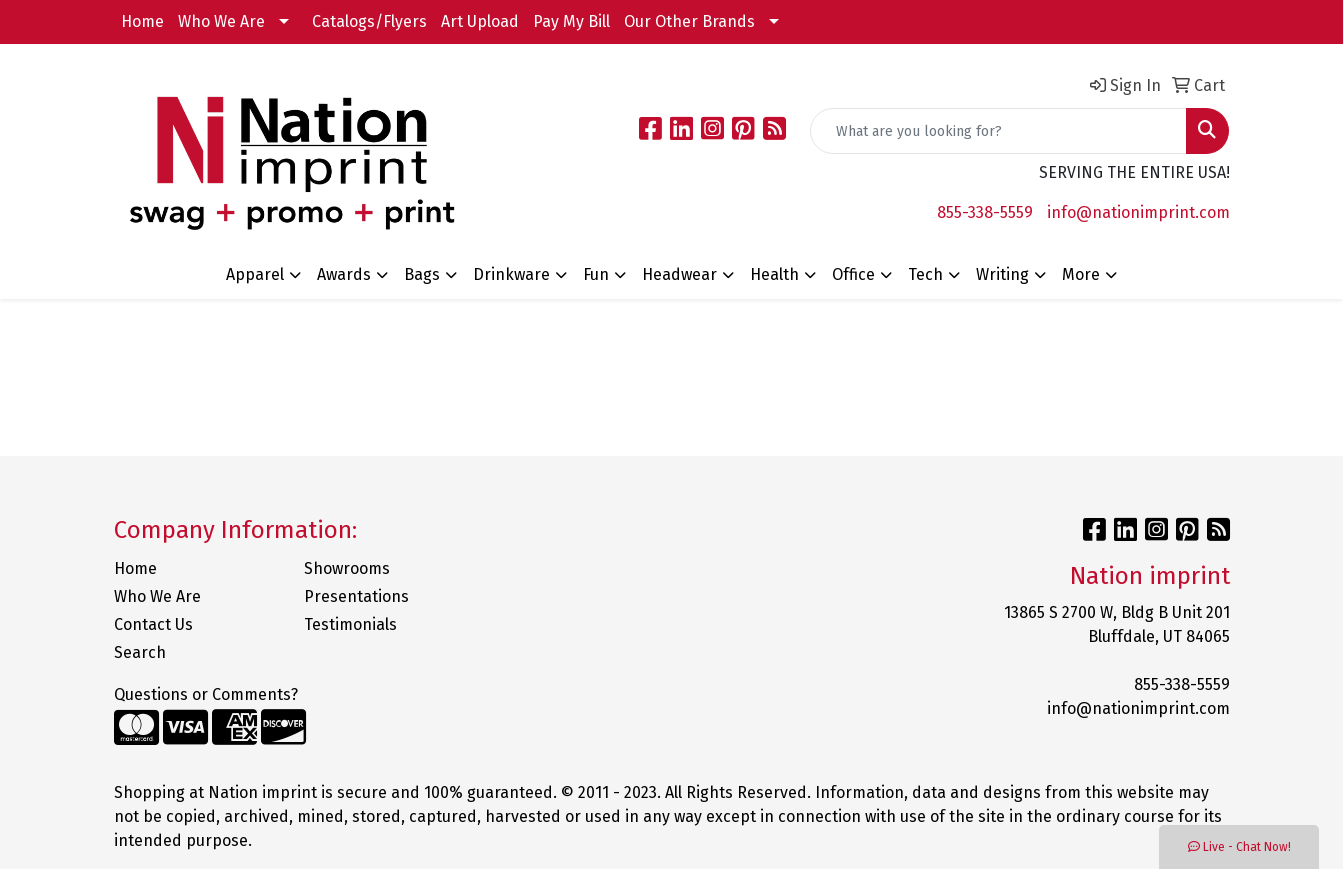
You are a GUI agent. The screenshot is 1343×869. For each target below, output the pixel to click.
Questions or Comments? (206, 694)
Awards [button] (344, 274)
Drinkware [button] (511, 274)
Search (140, 652)
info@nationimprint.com (1138, 212)
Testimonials (350, 624)
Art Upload (480, 21)
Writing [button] (1002, 274)
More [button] (1081, 274)
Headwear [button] (679, 274)
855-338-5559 (985, 212)
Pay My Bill (571, 21)
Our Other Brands (689, 21)
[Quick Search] (998, 131)
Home (142, 21)
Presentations (356, 596)
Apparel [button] (255, 274)
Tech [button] (925, 274)
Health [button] (774, 274)
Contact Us (153, 624)
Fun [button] (596, 274)
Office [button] (853, 274)
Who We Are (221, 21)
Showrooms (347, 568)
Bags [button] (422, 274)
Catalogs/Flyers (369, 21)
